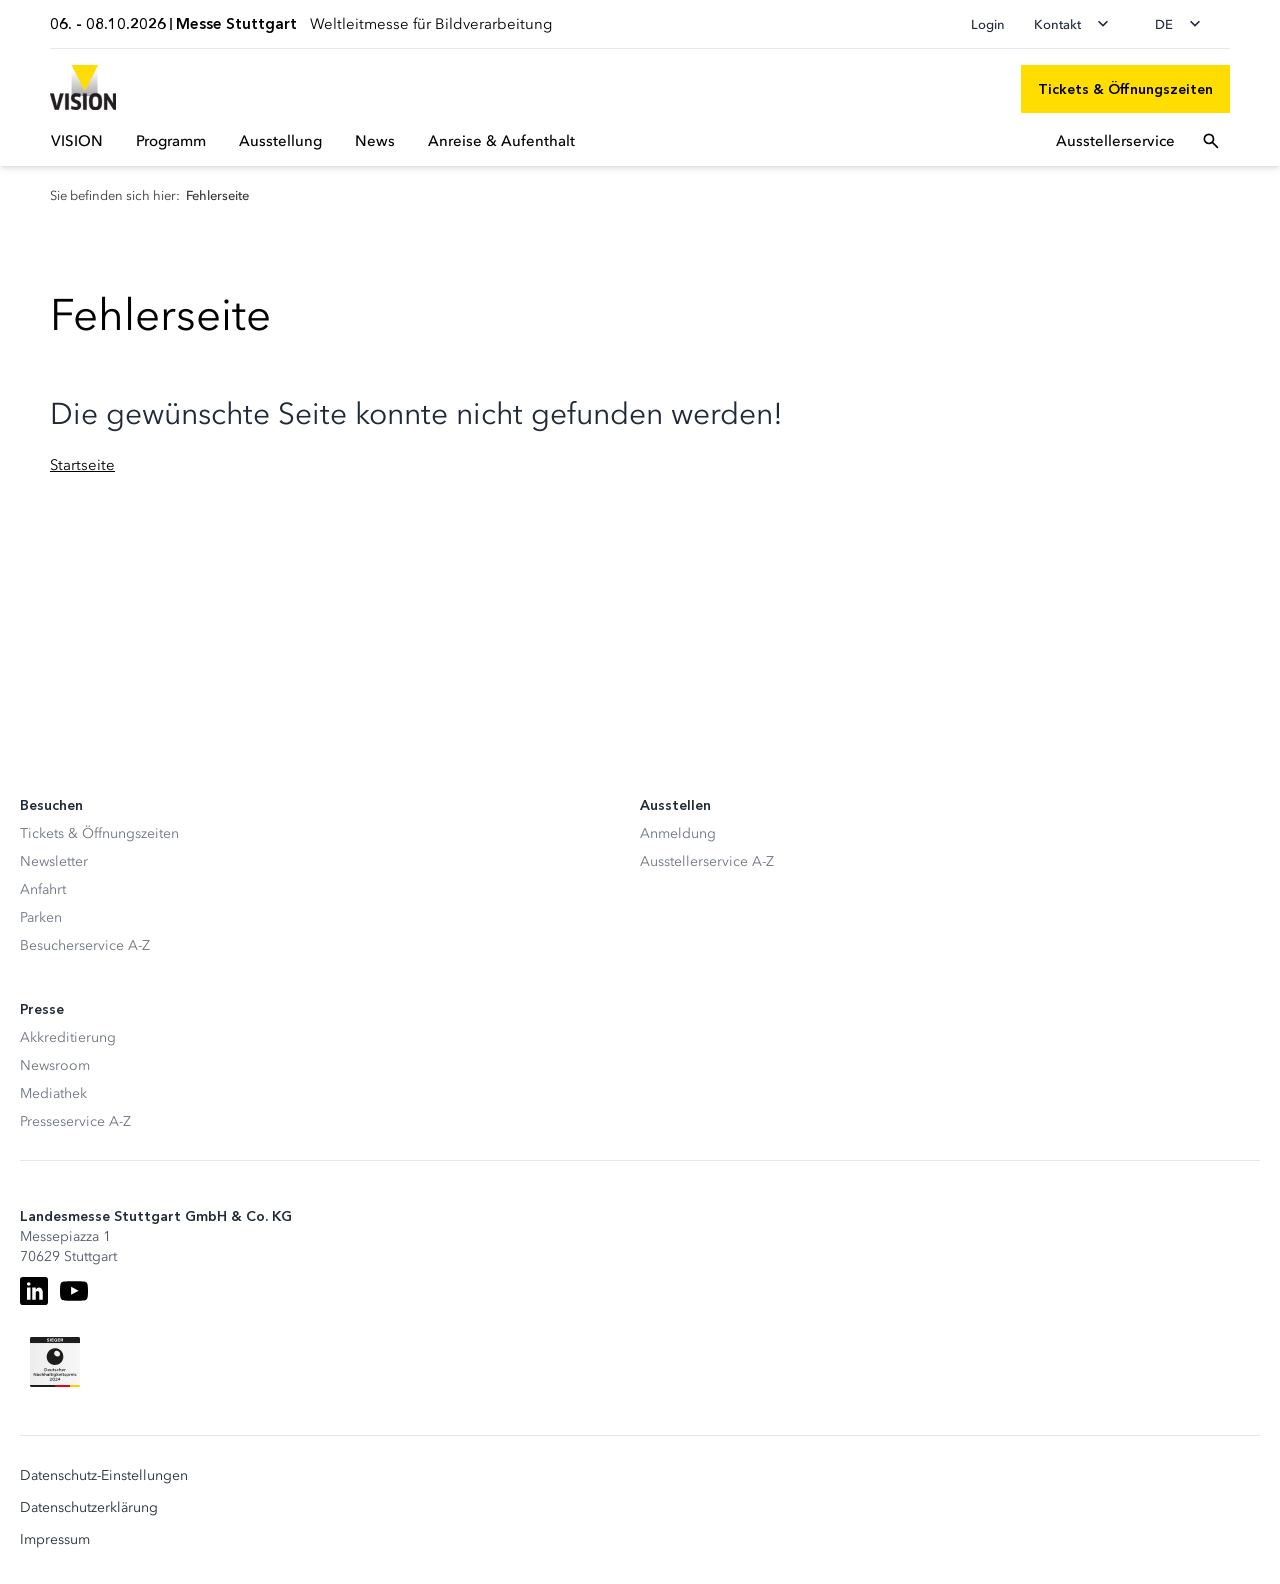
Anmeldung (678, 833)
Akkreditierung (68, 1037)
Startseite (82, 465)
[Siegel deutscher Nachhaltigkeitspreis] (55, 1362)
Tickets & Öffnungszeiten (99, 833)
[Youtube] (74, 1291)
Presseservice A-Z (75, 1121)
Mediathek (53, 1093)
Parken (41, 917)
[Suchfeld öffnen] (1211, 141)
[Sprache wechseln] (1184, 24)
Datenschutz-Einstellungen (104, 1476)
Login (988, 24)
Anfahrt (43, 889)
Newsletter (54, 861)
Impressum (55, 1540)
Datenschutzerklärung (89, 1508)
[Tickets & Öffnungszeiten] (1125, 89)
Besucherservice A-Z (85, 945)
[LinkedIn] (34, 1291)
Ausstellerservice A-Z (707, 861)
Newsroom (55, 1065)
